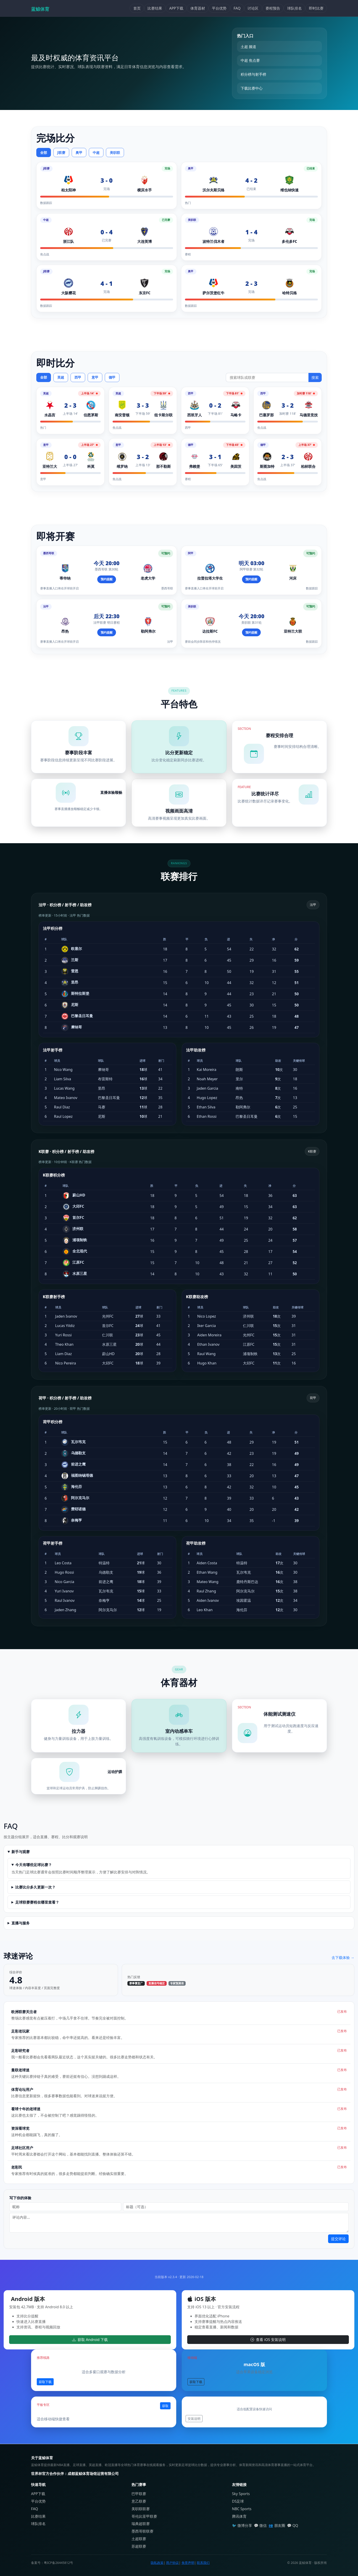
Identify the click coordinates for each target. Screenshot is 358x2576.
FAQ (237, 8)
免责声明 (188, 2562)
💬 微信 (260, 2525)
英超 (60, 377)
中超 (96, 152)
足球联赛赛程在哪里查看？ (37, 1902)
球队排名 (294, 8)
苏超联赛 (139, 2546)
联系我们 (203, 2562)
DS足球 (238, 2501)
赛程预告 (273, 8)
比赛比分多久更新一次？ (35, 1887)
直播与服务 (20, 1923)
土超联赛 (139, 2538)
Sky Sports (241, 2493)
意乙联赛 (139, 2501)
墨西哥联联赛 (142, 2531)
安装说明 (194, 2418)
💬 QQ (292, 2525)
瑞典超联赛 (141, 2523)
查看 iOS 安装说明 (268, 2339)
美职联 (115, 152)
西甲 (77, 377)
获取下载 (45, 2382)
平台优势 (219, 8)
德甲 (112, 377)
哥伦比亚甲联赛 (144, 2516)
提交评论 (338, 2238)
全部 (43, 152)
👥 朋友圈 (276, 2525)
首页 (137, 8)
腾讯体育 (239, 2516)
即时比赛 (316, 8)
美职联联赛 (141, 2508)
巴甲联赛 (139, 2493)
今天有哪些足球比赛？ (33, 1864)
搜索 (315, 377)
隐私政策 (157, 2562)
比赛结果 (154, 8)
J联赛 (61, 152)
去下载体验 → (343, 1957)
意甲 (95, 377)
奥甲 (79, 152)
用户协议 (172, 2562)
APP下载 (176, 8)
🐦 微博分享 (242, 2525)
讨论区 (252, 8)
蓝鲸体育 (40, 9)
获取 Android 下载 (90, 2339)
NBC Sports (241, 2508)
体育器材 (197, 8)
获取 (165, 2406)
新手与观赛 (20, 1851)
